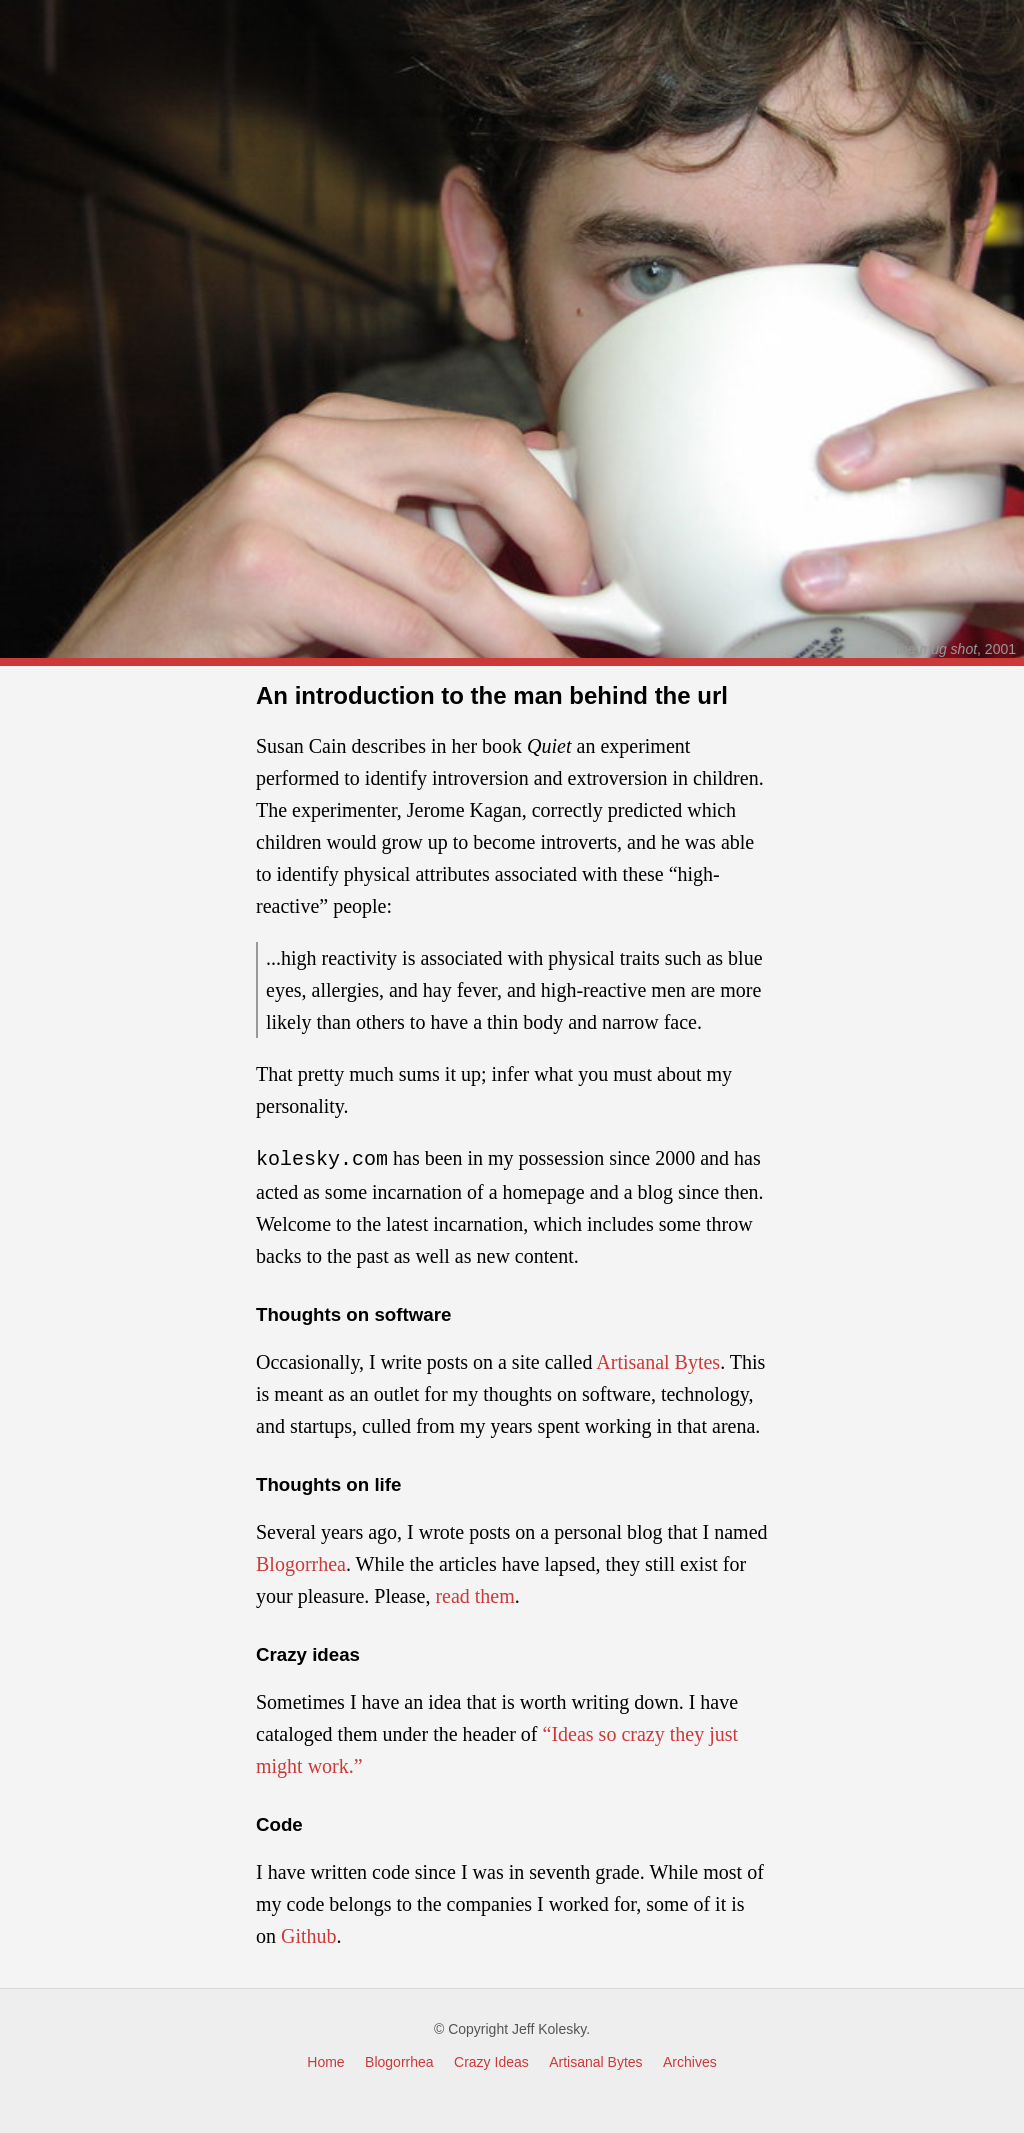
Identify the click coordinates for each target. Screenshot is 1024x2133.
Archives (690, 2060)
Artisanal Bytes (658, 1360)
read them (474, 1594)
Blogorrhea (301, 1562)
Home (325, 2060)
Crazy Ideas (491, 2060)
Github (309, 1934)
